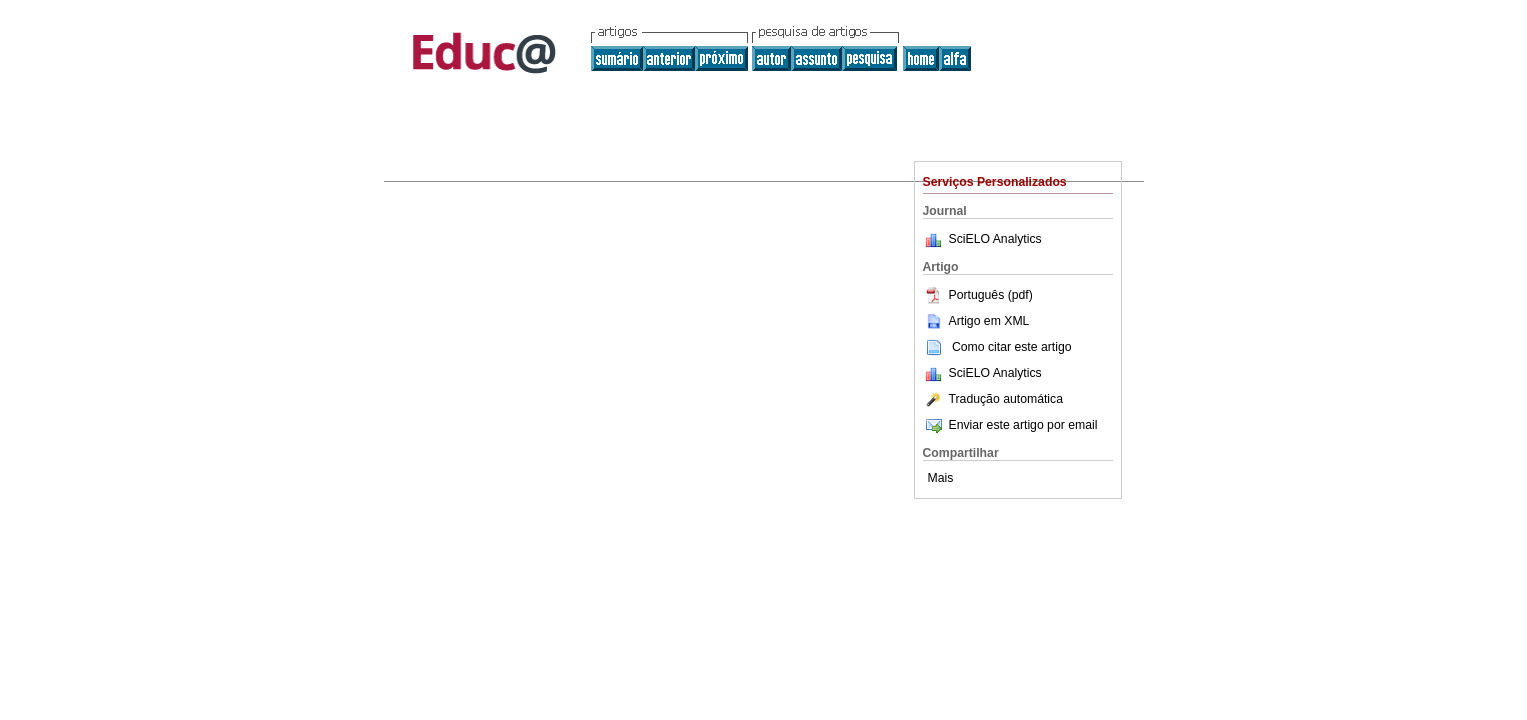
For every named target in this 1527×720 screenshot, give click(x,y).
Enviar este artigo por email (1010, 425)
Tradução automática (993, 399)
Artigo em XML (976, 321)
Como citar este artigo (1012, 347)
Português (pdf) (978, 295)
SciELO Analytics (995, 239)
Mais (941, 478)
